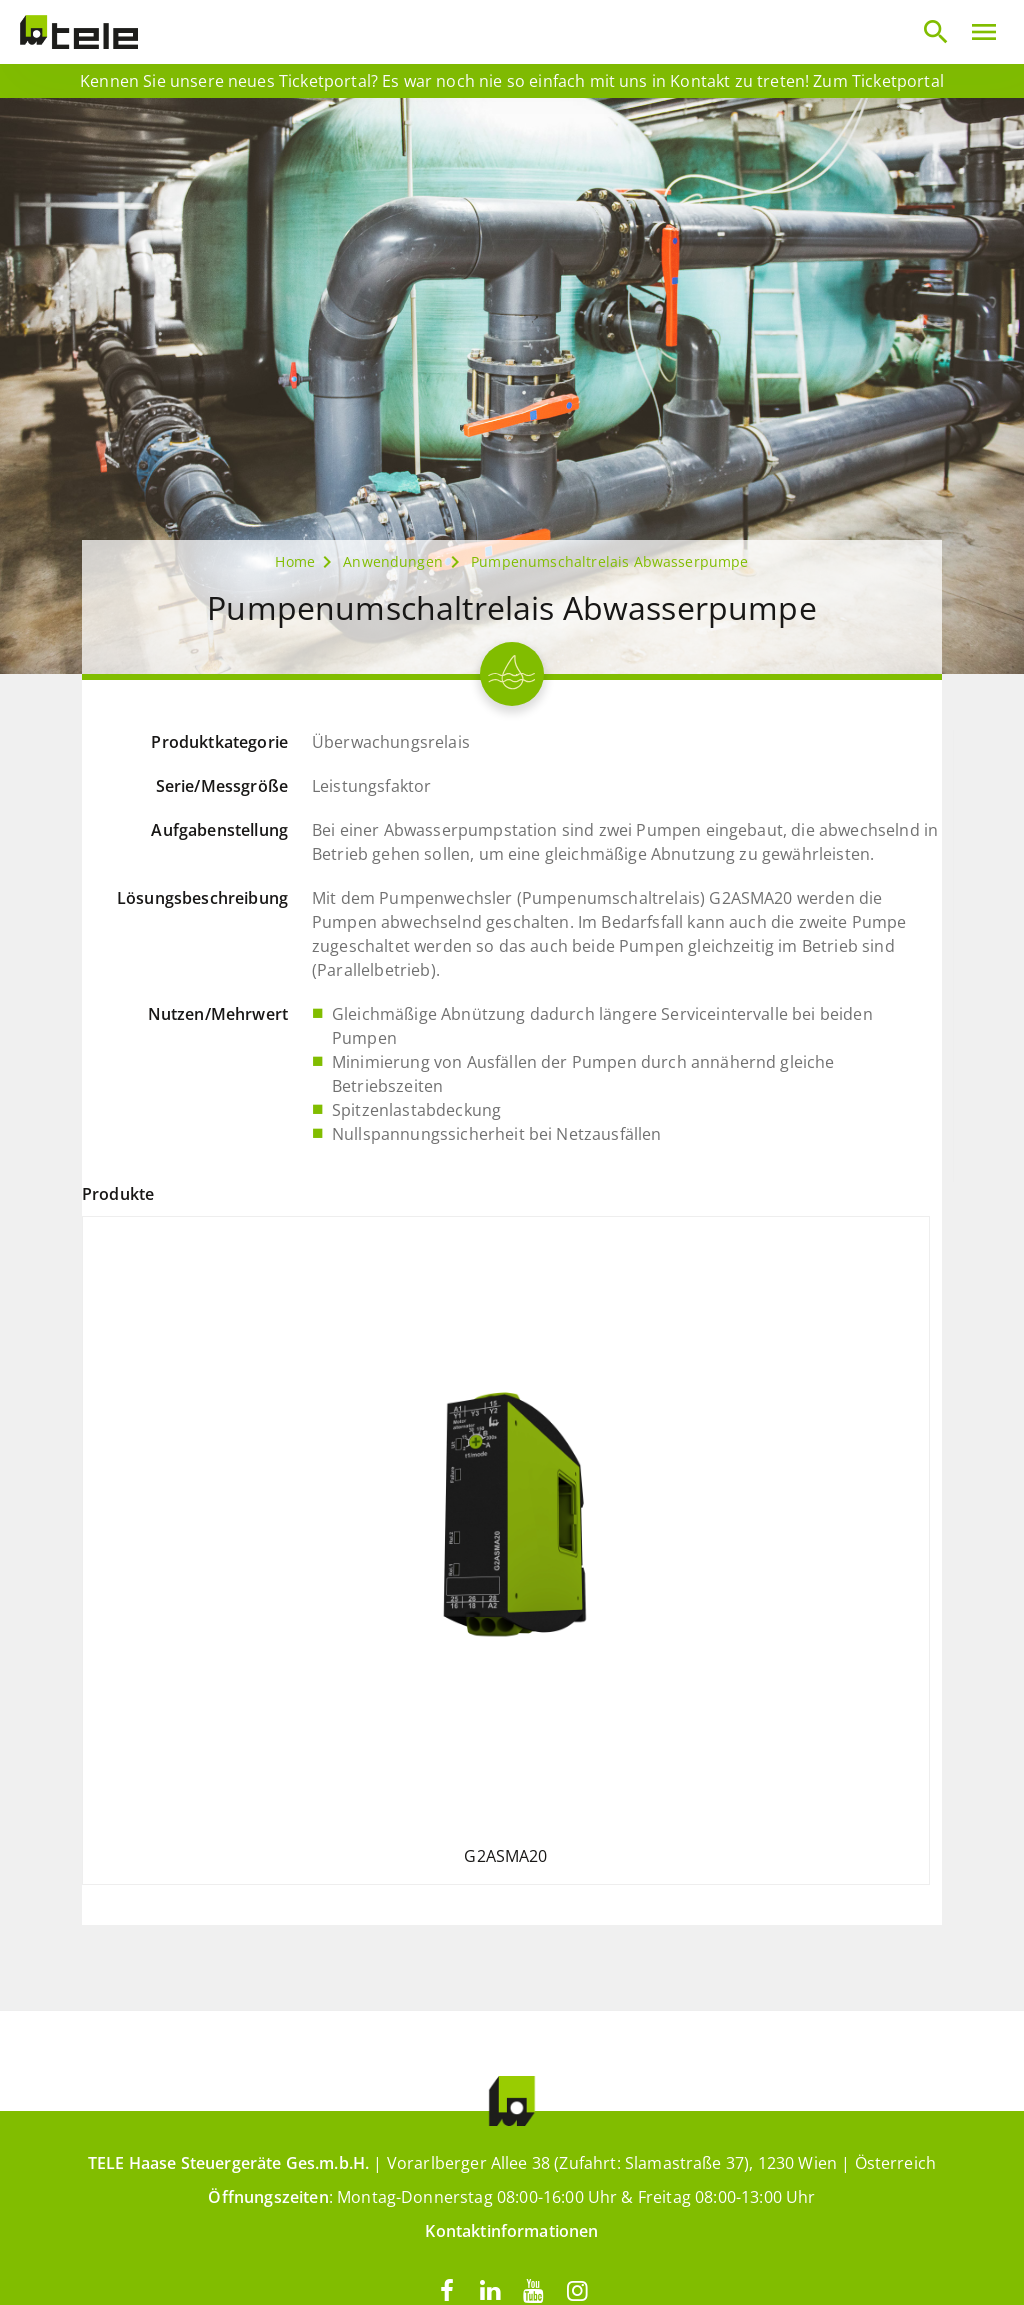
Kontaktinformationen (511, 2231)
